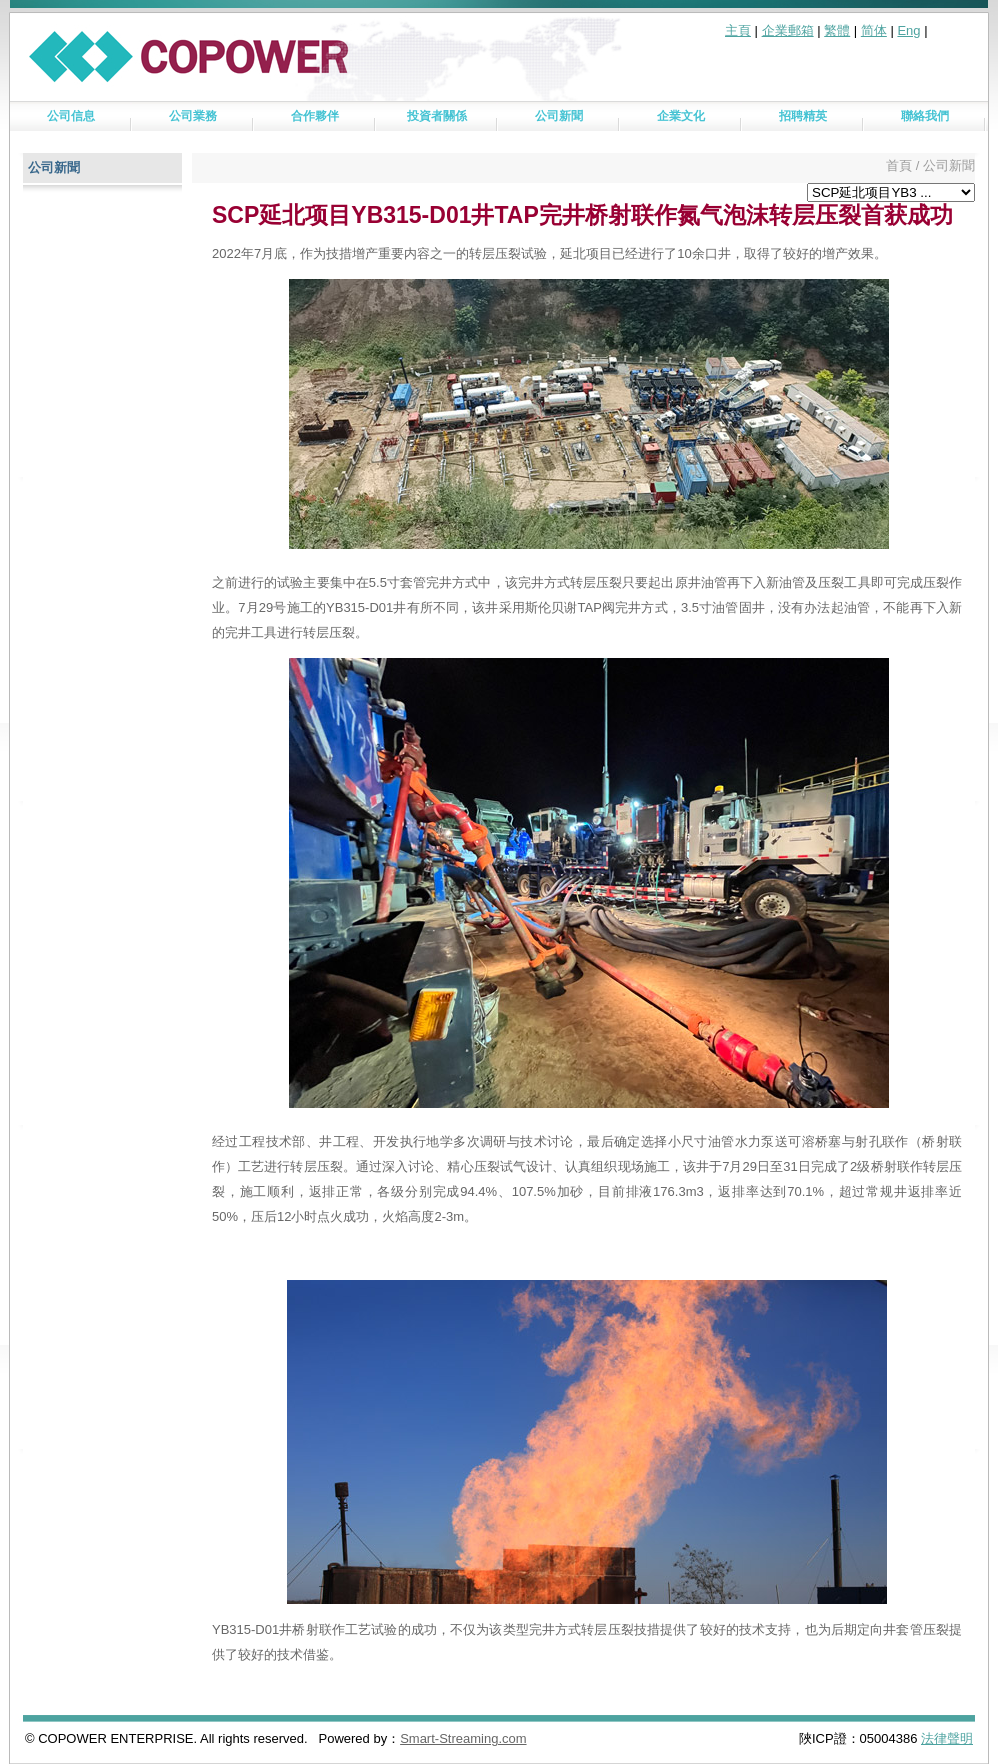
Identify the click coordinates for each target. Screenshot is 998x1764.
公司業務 (193, 116)
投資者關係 (437, 116)
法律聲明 (947, 1738)
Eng (908, 30)
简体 (874, 30)
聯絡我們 (925, 116)
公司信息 (71, 116)
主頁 (738, 30)
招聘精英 (803, 116)
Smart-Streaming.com (463, 1738)
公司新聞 (559, 116)
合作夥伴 (315, 116)
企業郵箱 (788, 30)
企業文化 (681, 116)
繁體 (837, 30)
